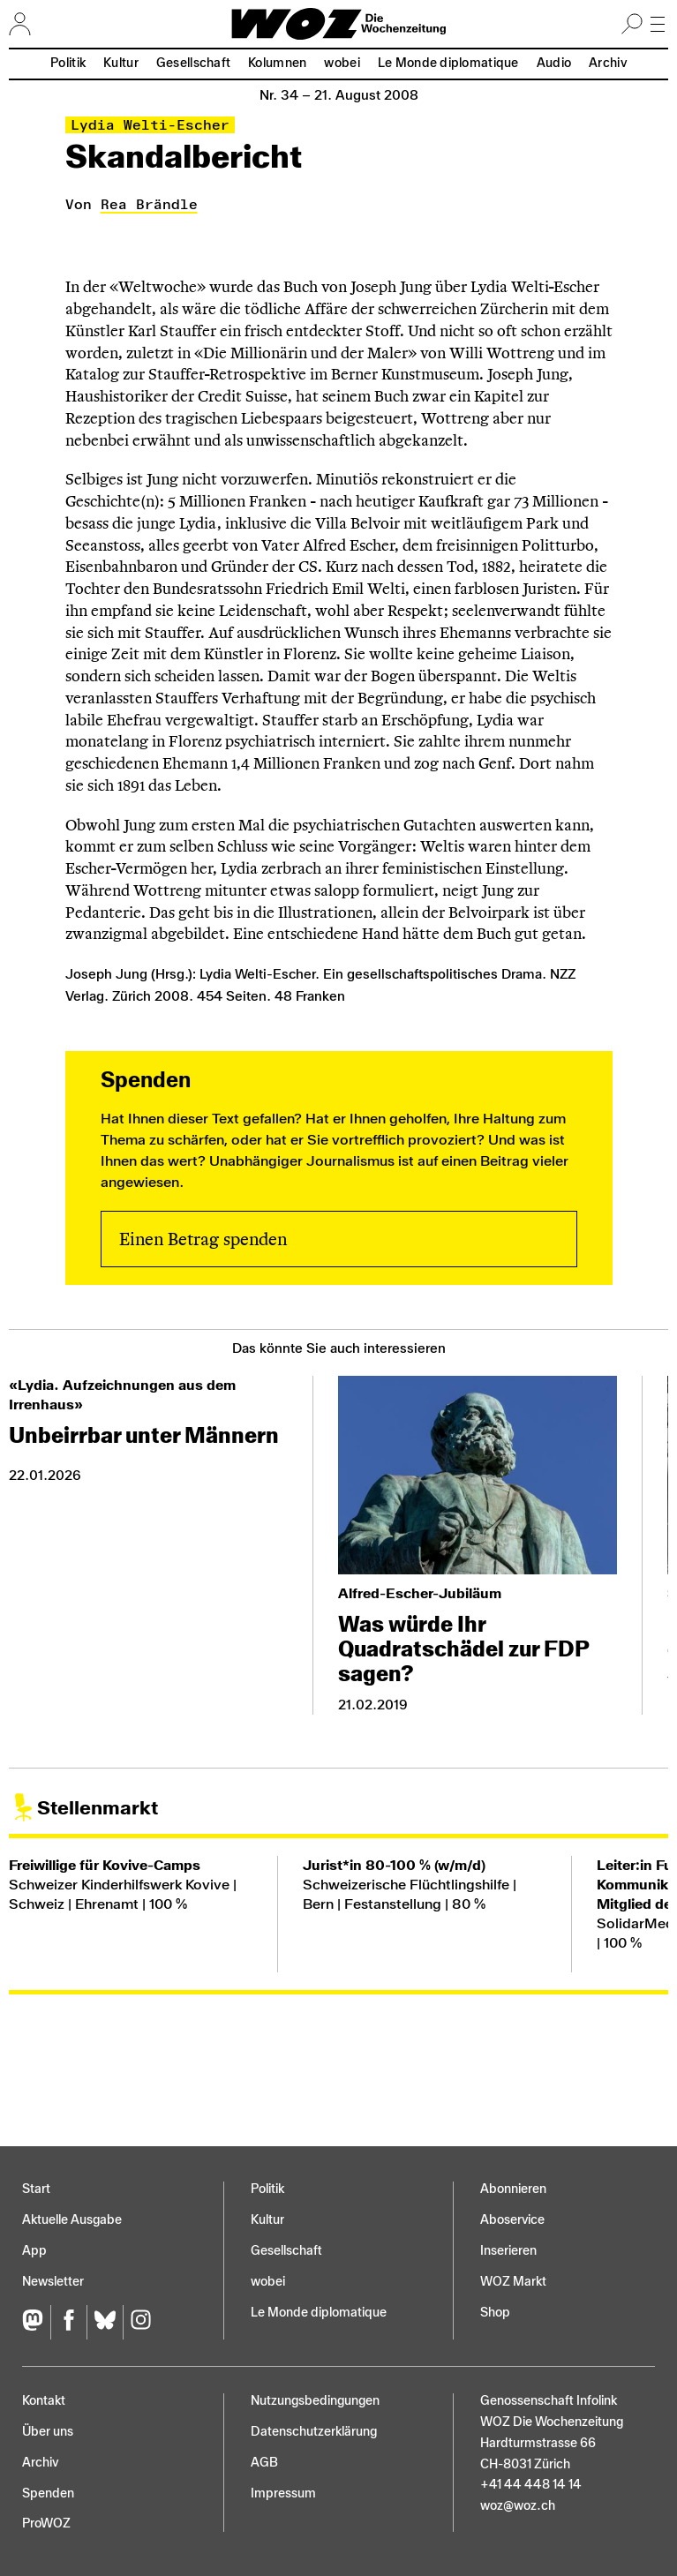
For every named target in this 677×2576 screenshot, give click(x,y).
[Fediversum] (36, 2322)
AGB (264, 2462)
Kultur (121, 63)
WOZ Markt (513, 2281)
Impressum (283, 2493)
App (34, 2250)
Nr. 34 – (339, 95)
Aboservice (512, 2219)
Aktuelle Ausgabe (72, 2219)
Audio (554, 63)
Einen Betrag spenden (203, 1239)
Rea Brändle (149, 204)
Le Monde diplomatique (448, 63)
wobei (341, 63)
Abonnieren (513, 2189)
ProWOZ (46, 2523)
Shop (495, 2312)
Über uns (47, 2431)
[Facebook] (68, 2322)
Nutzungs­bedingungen (315, 2400)
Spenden (48, 2493)
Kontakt (43, 2400)
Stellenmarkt (97, 1808)
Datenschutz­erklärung (314, 2431)
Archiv (608, 63)
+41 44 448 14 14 (531, 2484)
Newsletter (53, 2281)
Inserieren (508, 2250)
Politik (68, 63)
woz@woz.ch (517, 2505)
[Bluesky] (105, 2322)
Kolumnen (277, 63)
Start (36, 2189)
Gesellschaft (193, 63)
